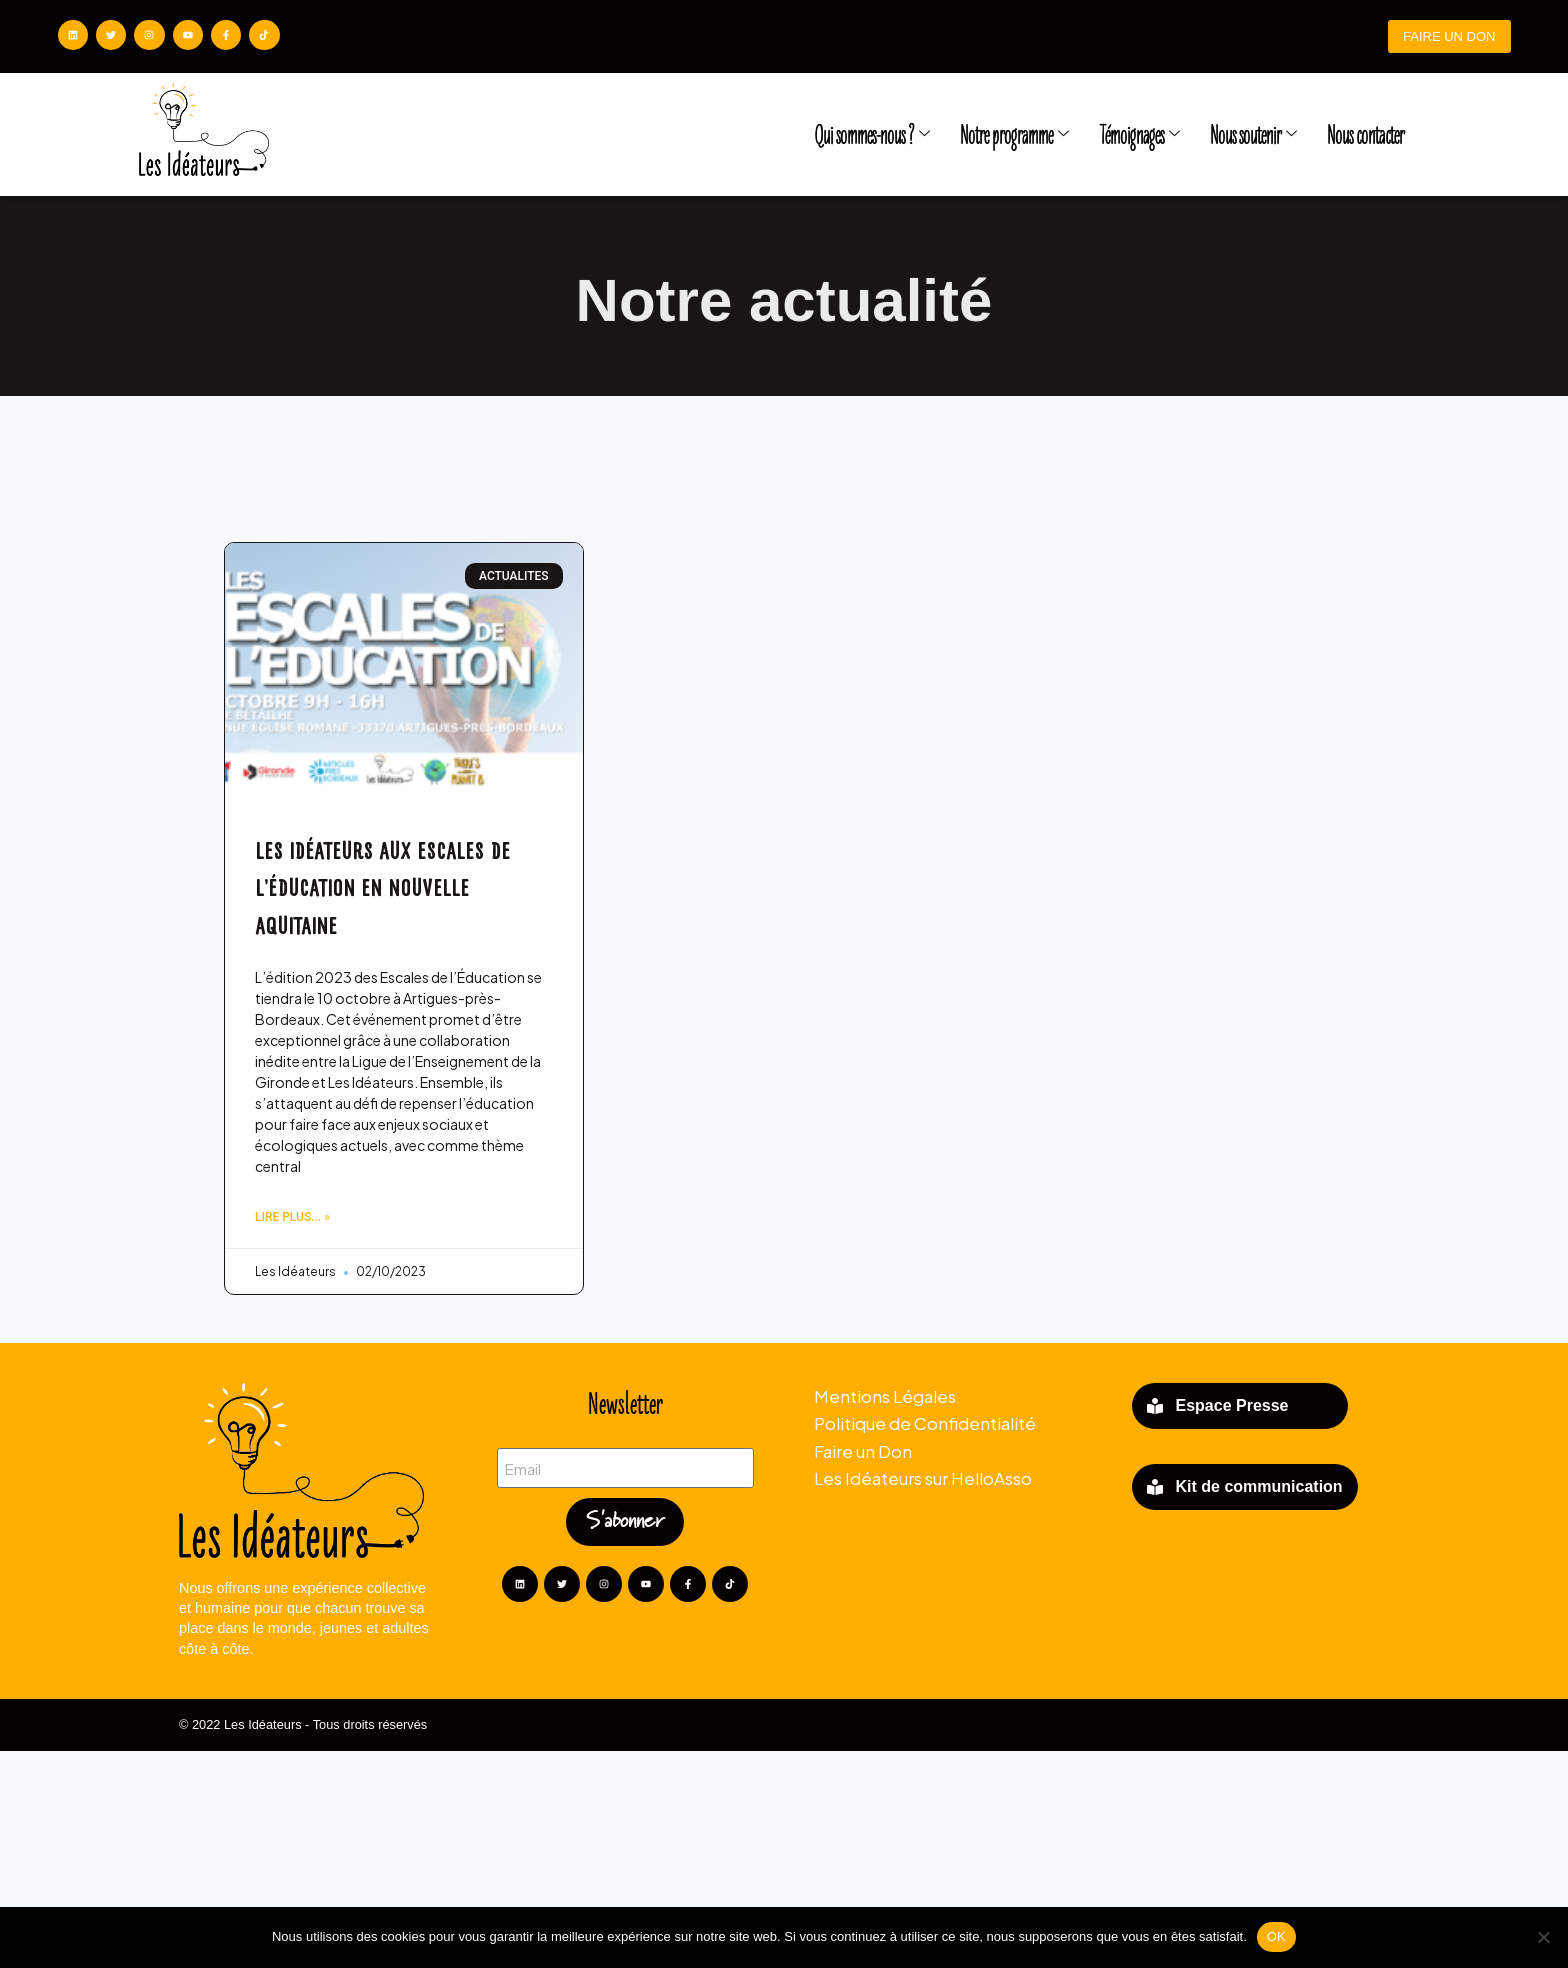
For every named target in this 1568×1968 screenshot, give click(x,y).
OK (1276, 1936)
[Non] (1543, 1937)
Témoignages (1139, 136)
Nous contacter (1365, 136)
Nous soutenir (1253, 136)
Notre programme (1014, 136)
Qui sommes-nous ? (872, 136)
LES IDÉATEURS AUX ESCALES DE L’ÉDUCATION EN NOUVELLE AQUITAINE (382, 1092)
